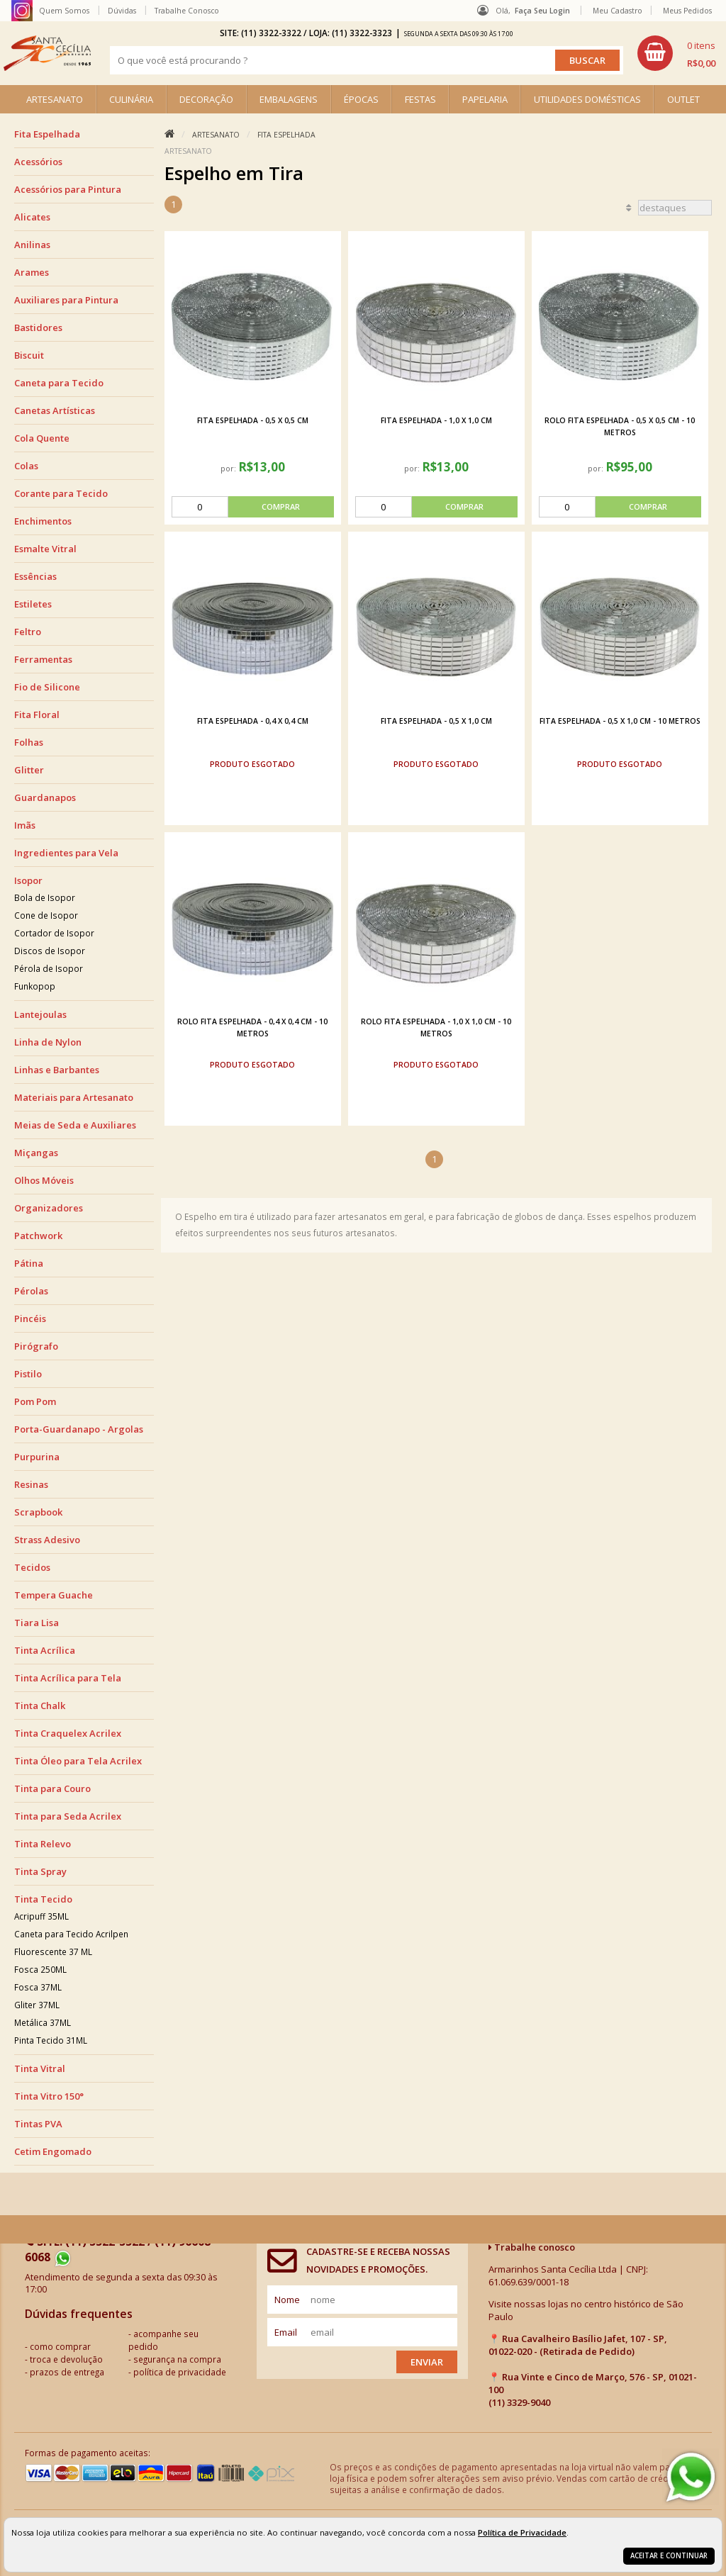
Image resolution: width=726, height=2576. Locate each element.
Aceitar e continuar (669, 2555)
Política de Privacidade (522, 2532)
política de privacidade (179, 2372)
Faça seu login (542, 11)
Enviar (427, 2362)
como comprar (60, 2346)
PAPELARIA (485, 99)
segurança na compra (177, 2359)
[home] (47, 53)
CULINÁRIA (131, 99)
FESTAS (420, 99)
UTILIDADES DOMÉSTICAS (587, 99)
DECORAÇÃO (206, 99)
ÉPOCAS (361, 99)
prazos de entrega (67, 2372)
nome (287, 2299)
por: (229, 468)
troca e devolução (66, 2359)
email (285, 2332)
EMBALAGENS (288, 99)
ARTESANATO (54, 99)
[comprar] (253, 506)
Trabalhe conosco (531, 2247)
